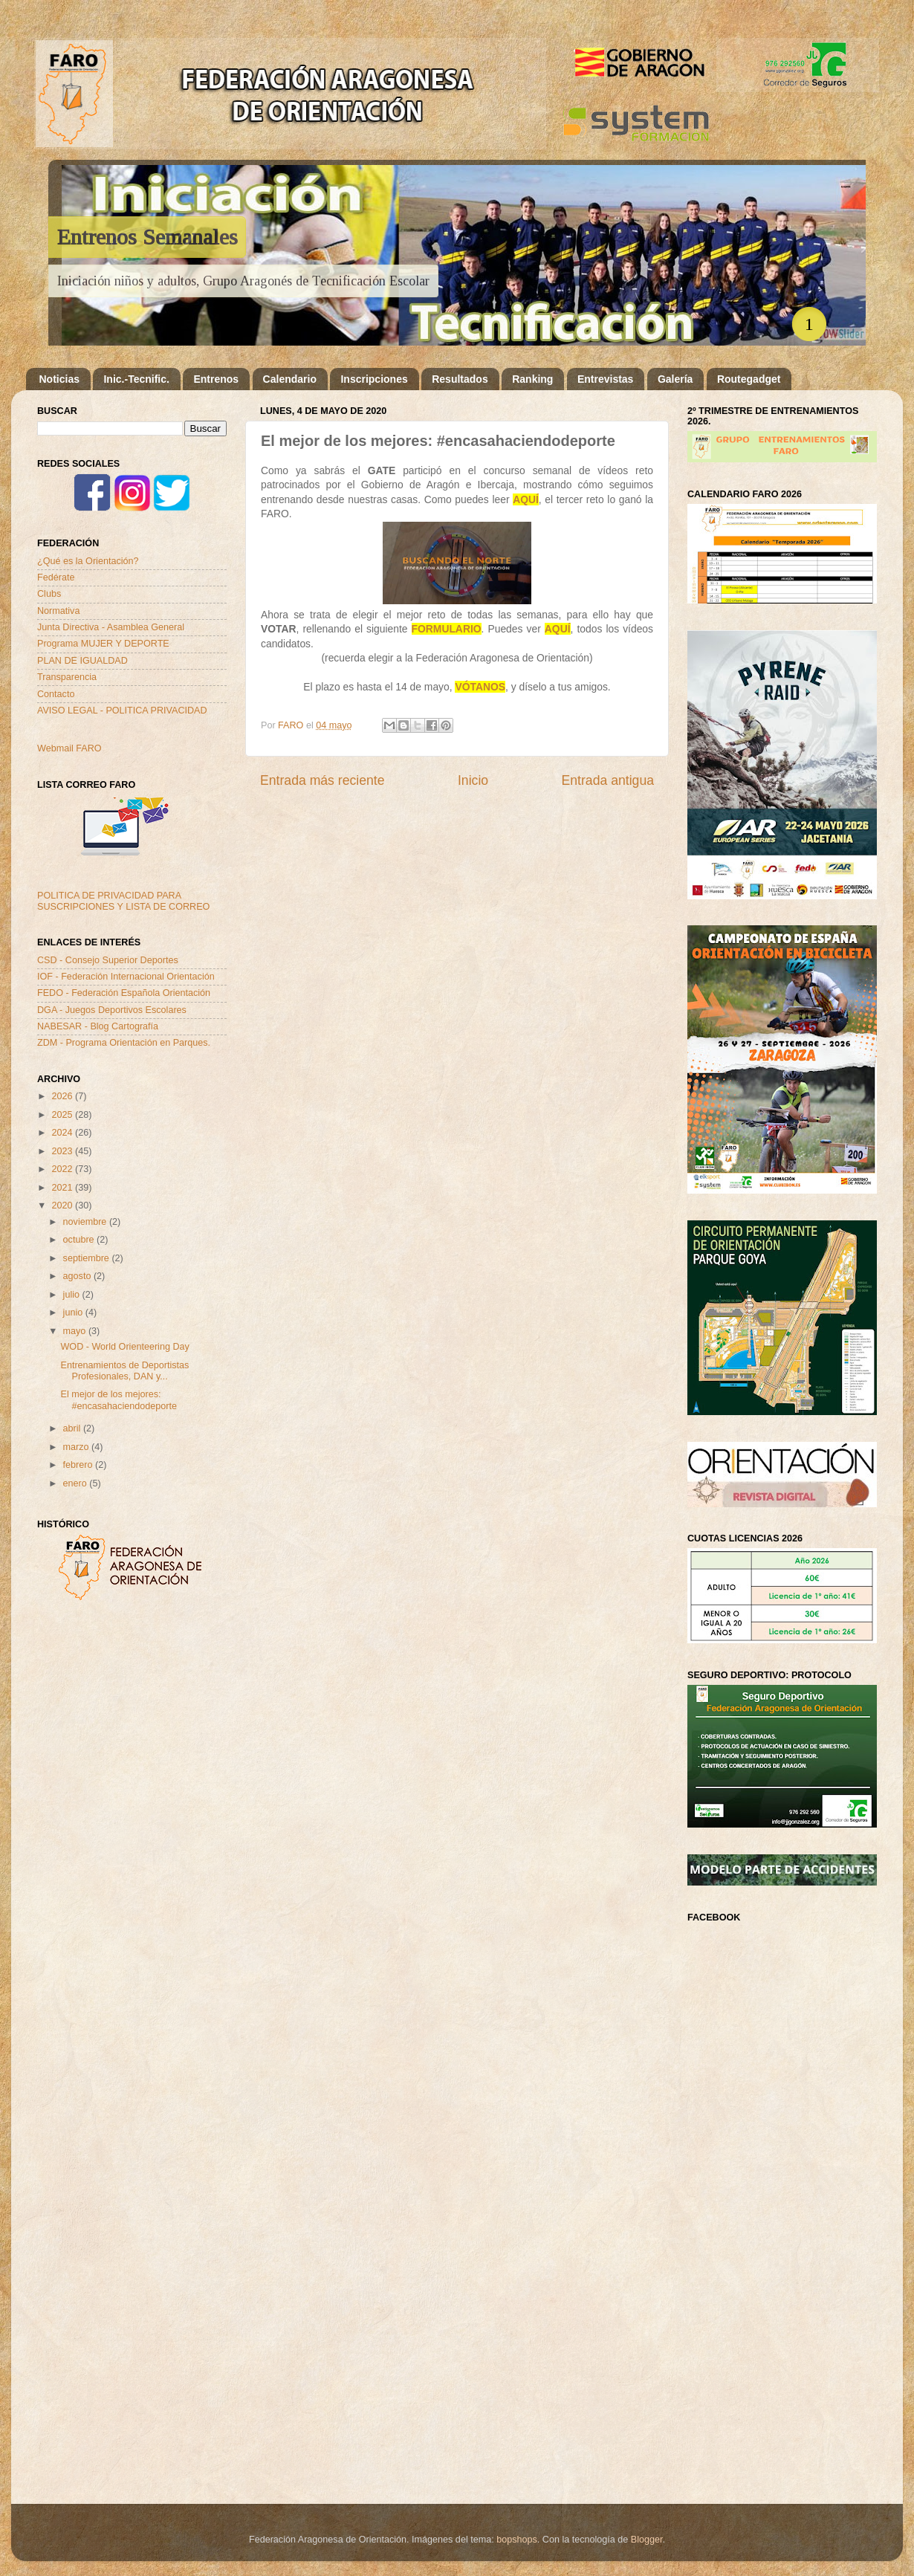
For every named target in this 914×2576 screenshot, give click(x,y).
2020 (63, 1205)
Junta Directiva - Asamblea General (110, 627)
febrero (79, 1465)
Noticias (59, 379)
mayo (75, 1331)
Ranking (532, 379)
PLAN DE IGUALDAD (82, 661)
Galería (675, 379)
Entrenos (216, 379)
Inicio (473, 780)
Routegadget (749, 379)
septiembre (87, 1258)
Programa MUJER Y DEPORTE (103, 643)
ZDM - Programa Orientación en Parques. (123, 1043)
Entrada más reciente (322, 780)
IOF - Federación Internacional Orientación (126, 976)
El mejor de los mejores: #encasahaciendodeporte (118, 1400)
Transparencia (67, 677)
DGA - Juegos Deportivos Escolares (112, 1010)
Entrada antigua (608, 780)
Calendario (290, 379)
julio (72, 1294)
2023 (63, 1151)
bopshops (516, 2539)
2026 (63, 1096)
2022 (63, 1169)
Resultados (459, 379)
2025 (63, 1115)
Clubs (49, 594)
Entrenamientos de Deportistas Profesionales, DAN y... (124, 1371)
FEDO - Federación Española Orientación (123, 993)
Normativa (58, 611)
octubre (80, 1239)
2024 (63, 1132)
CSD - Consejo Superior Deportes (107, 960)
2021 (63, 1187)
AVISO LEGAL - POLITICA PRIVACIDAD (122, 710)
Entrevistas (605, 379)
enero (76, 1483)
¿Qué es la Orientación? (88, 561)
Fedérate (55, 577)
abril (73, 1428)
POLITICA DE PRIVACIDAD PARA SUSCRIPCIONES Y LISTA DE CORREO (123, 901)
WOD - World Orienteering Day (124, 1347)
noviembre (86, 1222)
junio (74, 1312)
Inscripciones (373, 379)
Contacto (55, 694)
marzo (77, 1447)
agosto (78, 1276)
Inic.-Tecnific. (136, 379)
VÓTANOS (480, 687)
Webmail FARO (69, 748)
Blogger (647, 2539)
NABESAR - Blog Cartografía (97, 1026)
